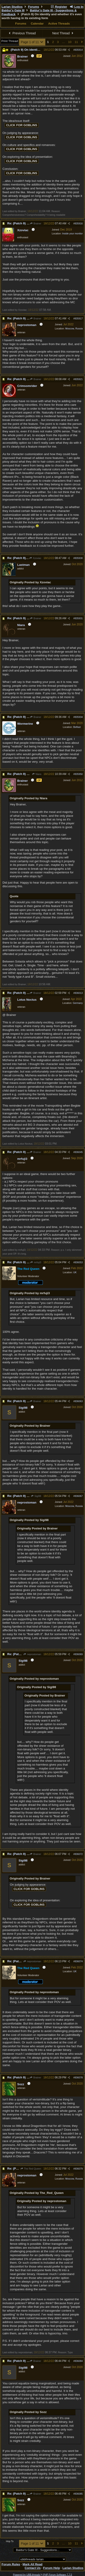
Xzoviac (35, 558)
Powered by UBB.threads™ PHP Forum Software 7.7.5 (42, 2574)
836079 (79, 2168)
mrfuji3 (35, 1262)
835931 (79, 618)
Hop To (10, 2541)
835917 (79, 318)
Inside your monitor (72, 233)
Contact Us (33, 2568)
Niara (36, 774)
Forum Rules (11, 2564)
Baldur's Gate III (13, 10)
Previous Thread (22, 33)
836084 (79, 2361)
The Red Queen (30, 2168)
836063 (79, 1401)
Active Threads (59, 23)
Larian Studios (12, 6)
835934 (79, 717)
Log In (76, 6)
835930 (79, 558)
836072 (79, 1854)
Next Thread (63, 33)
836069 (79, 1654)
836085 (79, 2493)
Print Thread (9, 41)
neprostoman (32, 1654)
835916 (79, 223)
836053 (79, 1262)
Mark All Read (33, 2564)
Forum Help (51, 2568)
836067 (79, 1496)
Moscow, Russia (74, 328)
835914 (79, 49)
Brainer (35, 223)
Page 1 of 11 (32, 42)
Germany (78, 1003)
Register (58, 6)
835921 (79, 379)
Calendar (37, 23)
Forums (33, 6)
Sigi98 (36, 1496)
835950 (79, 774)
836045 (79, 1152)
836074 (79, 1961)
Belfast (77, 727)
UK (75, 1272)
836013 (79, 993)
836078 (79, 2077)
